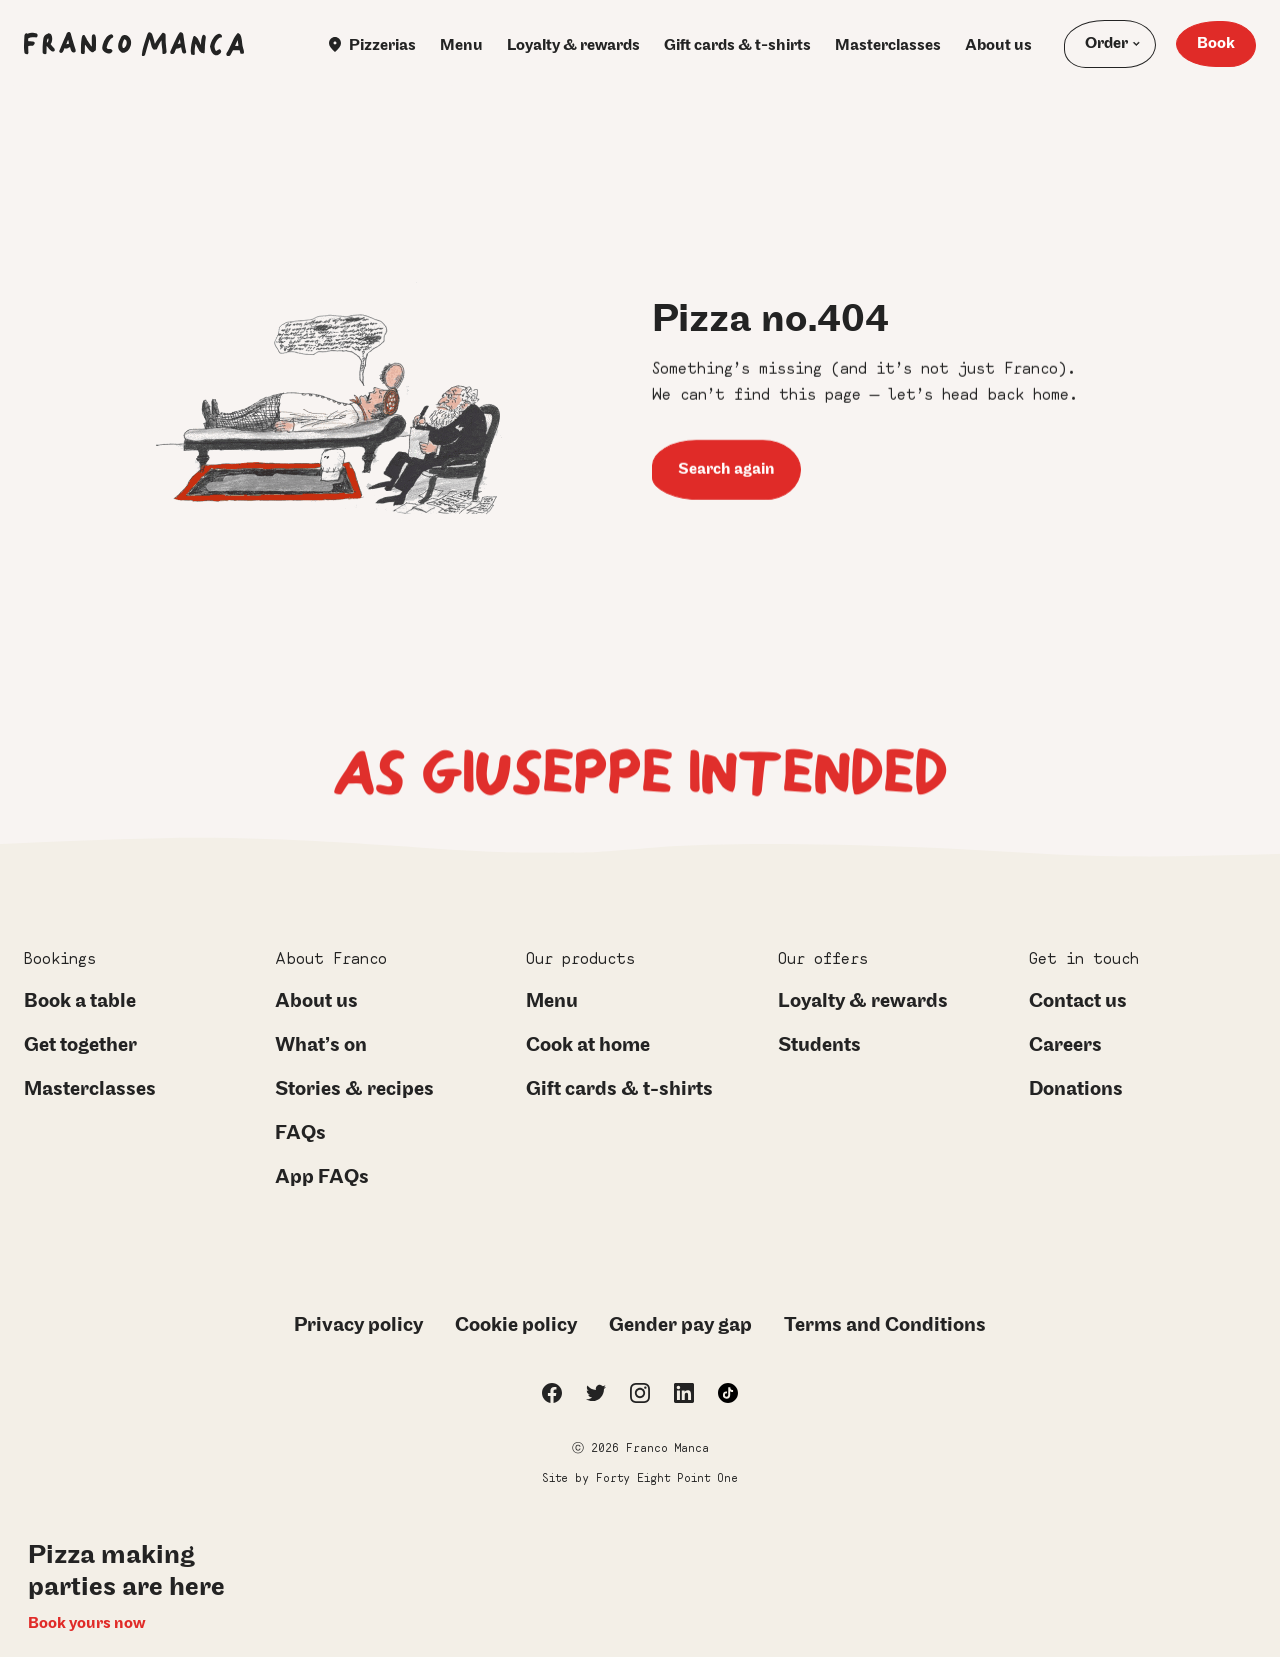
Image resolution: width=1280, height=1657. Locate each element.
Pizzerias (372, 45)
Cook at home (588, 1045)
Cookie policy (516, 1325)
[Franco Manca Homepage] (134, 44)
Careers (1065, 1045)
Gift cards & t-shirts (737, 45)
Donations (1076, 1089)
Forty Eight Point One (667, 1477)
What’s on (321, 1045)
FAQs (300, 1133)
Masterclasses (888, 45)
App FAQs (322, 1177)
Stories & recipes (354, 1089)
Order (1106, 43)
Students (819, 1045)
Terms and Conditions (885, 1325)
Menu (461, 45)
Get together (80, 1045)
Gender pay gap (680, 1325)
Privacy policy (358, 1325)
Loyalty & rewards (573, 45)
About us (998, 45)
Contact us (1078, 1001)
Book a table (80, 1001)
